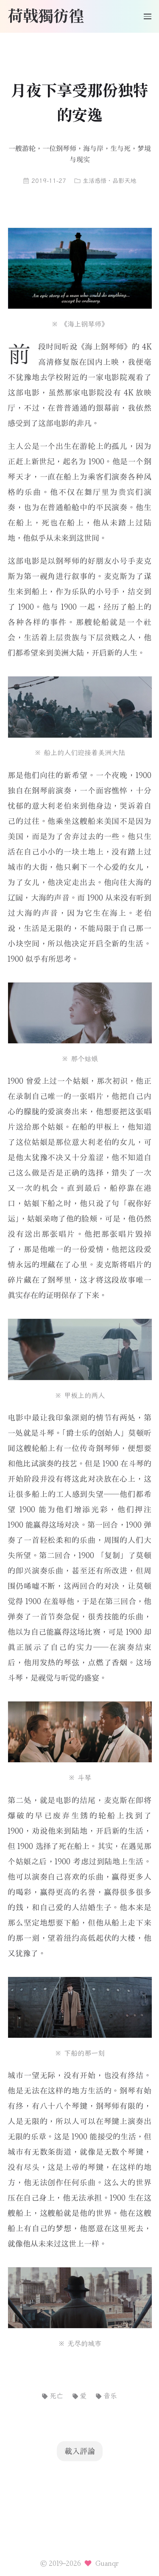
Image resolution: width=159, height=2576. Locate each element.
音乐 (106, 2396)
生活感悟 (94, 181)
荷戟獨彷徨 (46, 15)
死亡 (52, 2396)
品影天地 (124, 181)
